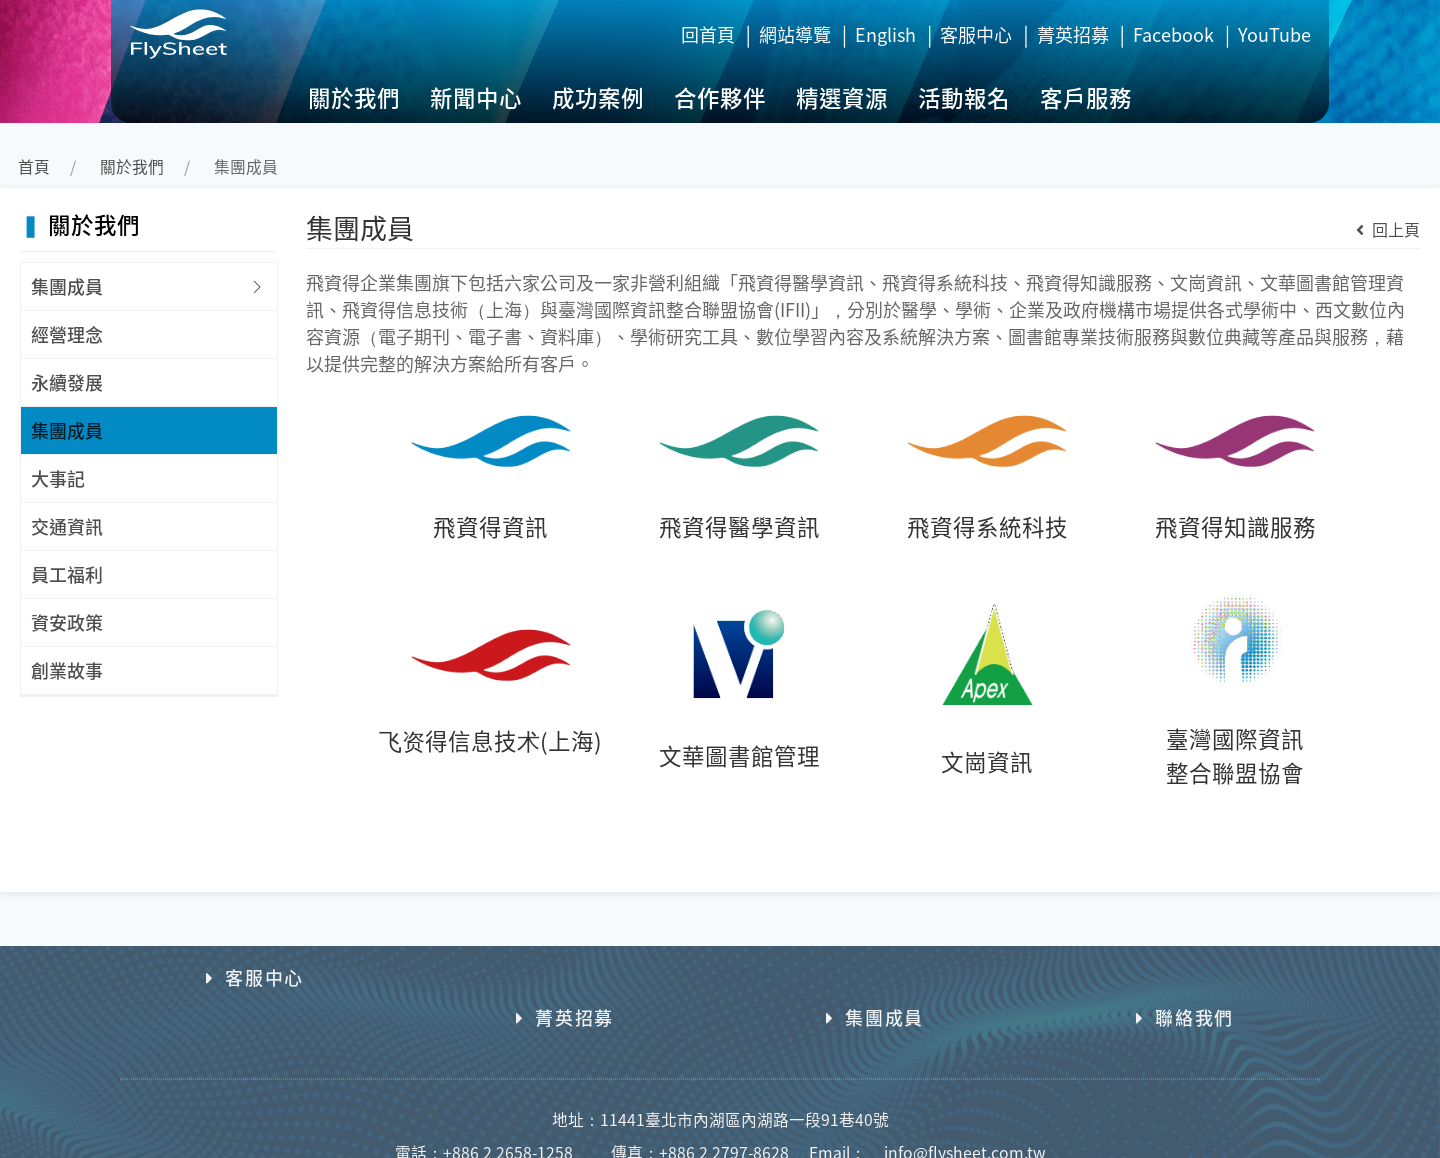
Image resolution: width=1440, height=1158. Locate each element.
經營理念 (67, 334)
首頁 (34, 166)
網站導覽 (795, 34)
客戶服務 (1086, 97)
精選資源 (842, 97)
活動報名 (964, 97)
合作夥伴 (720, 97)
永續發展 (67, 382)
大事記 (58, 478)
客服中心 (976, 34)
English (885, 34)
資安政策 (67, 622)
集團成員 (67, 286)
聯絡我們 (1185, 977)
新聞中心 (476, 97)
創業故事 (67, 670)
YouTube (1274, 34)
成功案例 (598, 97)
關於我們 (354, 97)
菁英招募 (1073, 34)
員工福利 (67, 574)
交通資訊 (67, 526)
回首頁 (708, 34)
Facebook (1173, 34)
